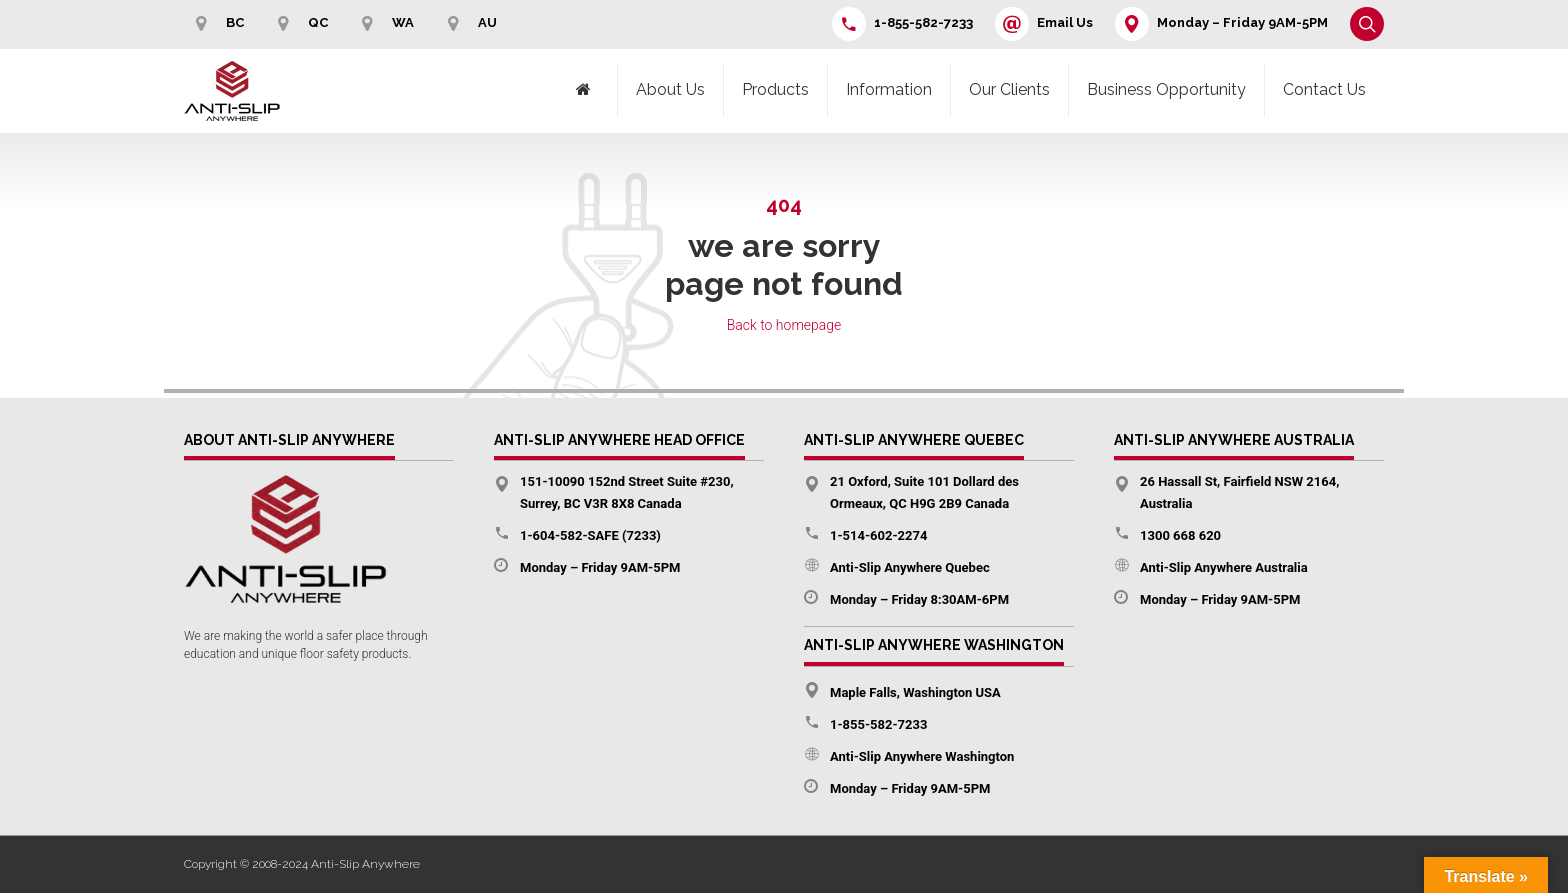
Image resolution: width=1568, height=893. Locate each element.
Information (889, 89)
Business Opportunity (1166, 89)
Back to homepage (784, 325)
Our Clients (1009, 89)
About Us (670, 89)
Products (775, 89)
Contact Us (1324, 89)
